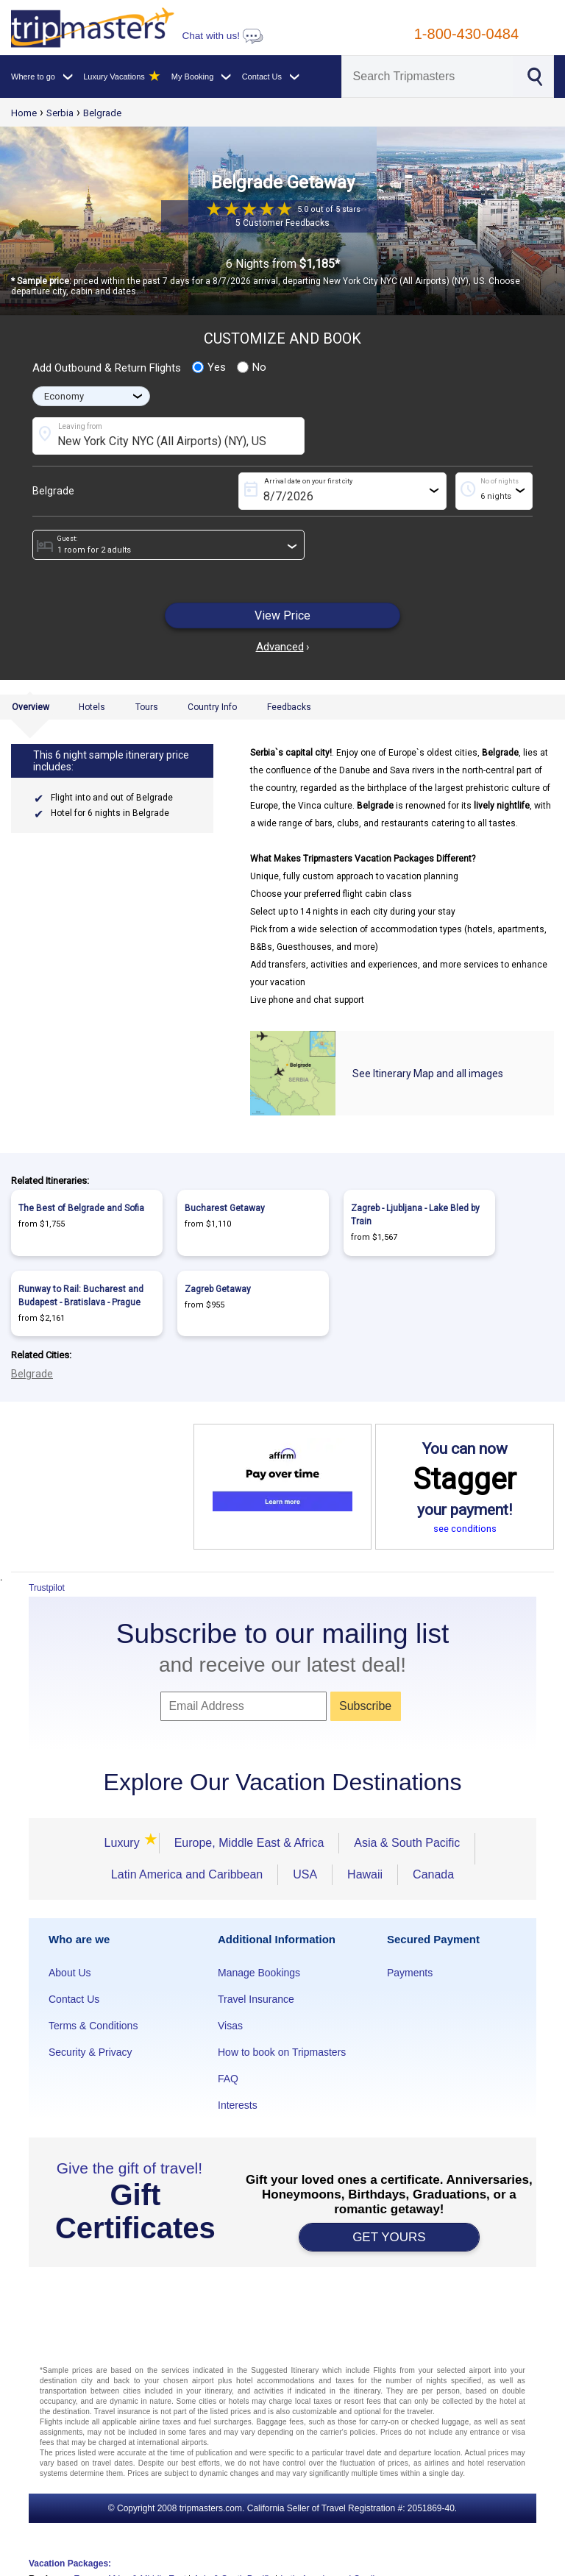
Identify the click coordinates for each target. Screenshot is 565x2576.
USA (305, 1874)
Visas (230, 2026)
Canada (433, 1874)
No (251, 367)
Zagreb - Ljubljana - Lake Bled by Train (415, 1215)
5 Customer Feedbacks (282, 223)
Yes (209, 367)
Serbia (60, 112)
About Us (70, 1973)
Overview (30, 707)
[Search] (428, 76)
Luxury (124, 1843)
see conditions (465, 1528)
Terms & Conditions (93, 2026)
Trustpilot (47, 1588)
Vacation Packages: (70, 2563)
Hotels (92, 707)
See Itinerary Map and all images (427, 1073)
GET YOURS (389, 2237)
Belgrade (102, 112)
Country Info (212, 707)
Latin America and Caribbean (187, 1874)
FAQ (228, 2078)
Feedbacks (289, 707)
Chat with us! (222, 35)
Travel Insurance (256, 1999)
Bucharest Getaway (225, 1208)
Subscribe (365, 1706)
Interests (237, 2105)
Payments (410, 1973)
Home (24, 112)
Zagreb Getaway (218, 1289)
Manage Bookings (259, 1973)
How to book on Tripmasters (282, 2052)
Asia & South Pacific (407, 1843)
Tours (146, 707)
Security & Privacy (90, 2052)
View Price (282, 615)
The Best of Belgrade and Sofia (81, 1208)
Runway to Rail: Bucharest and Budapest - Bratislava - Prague (80, 1295)
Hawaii (365, 1874)
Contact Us (74, 1999)
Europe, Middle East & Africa (249, 1843)
